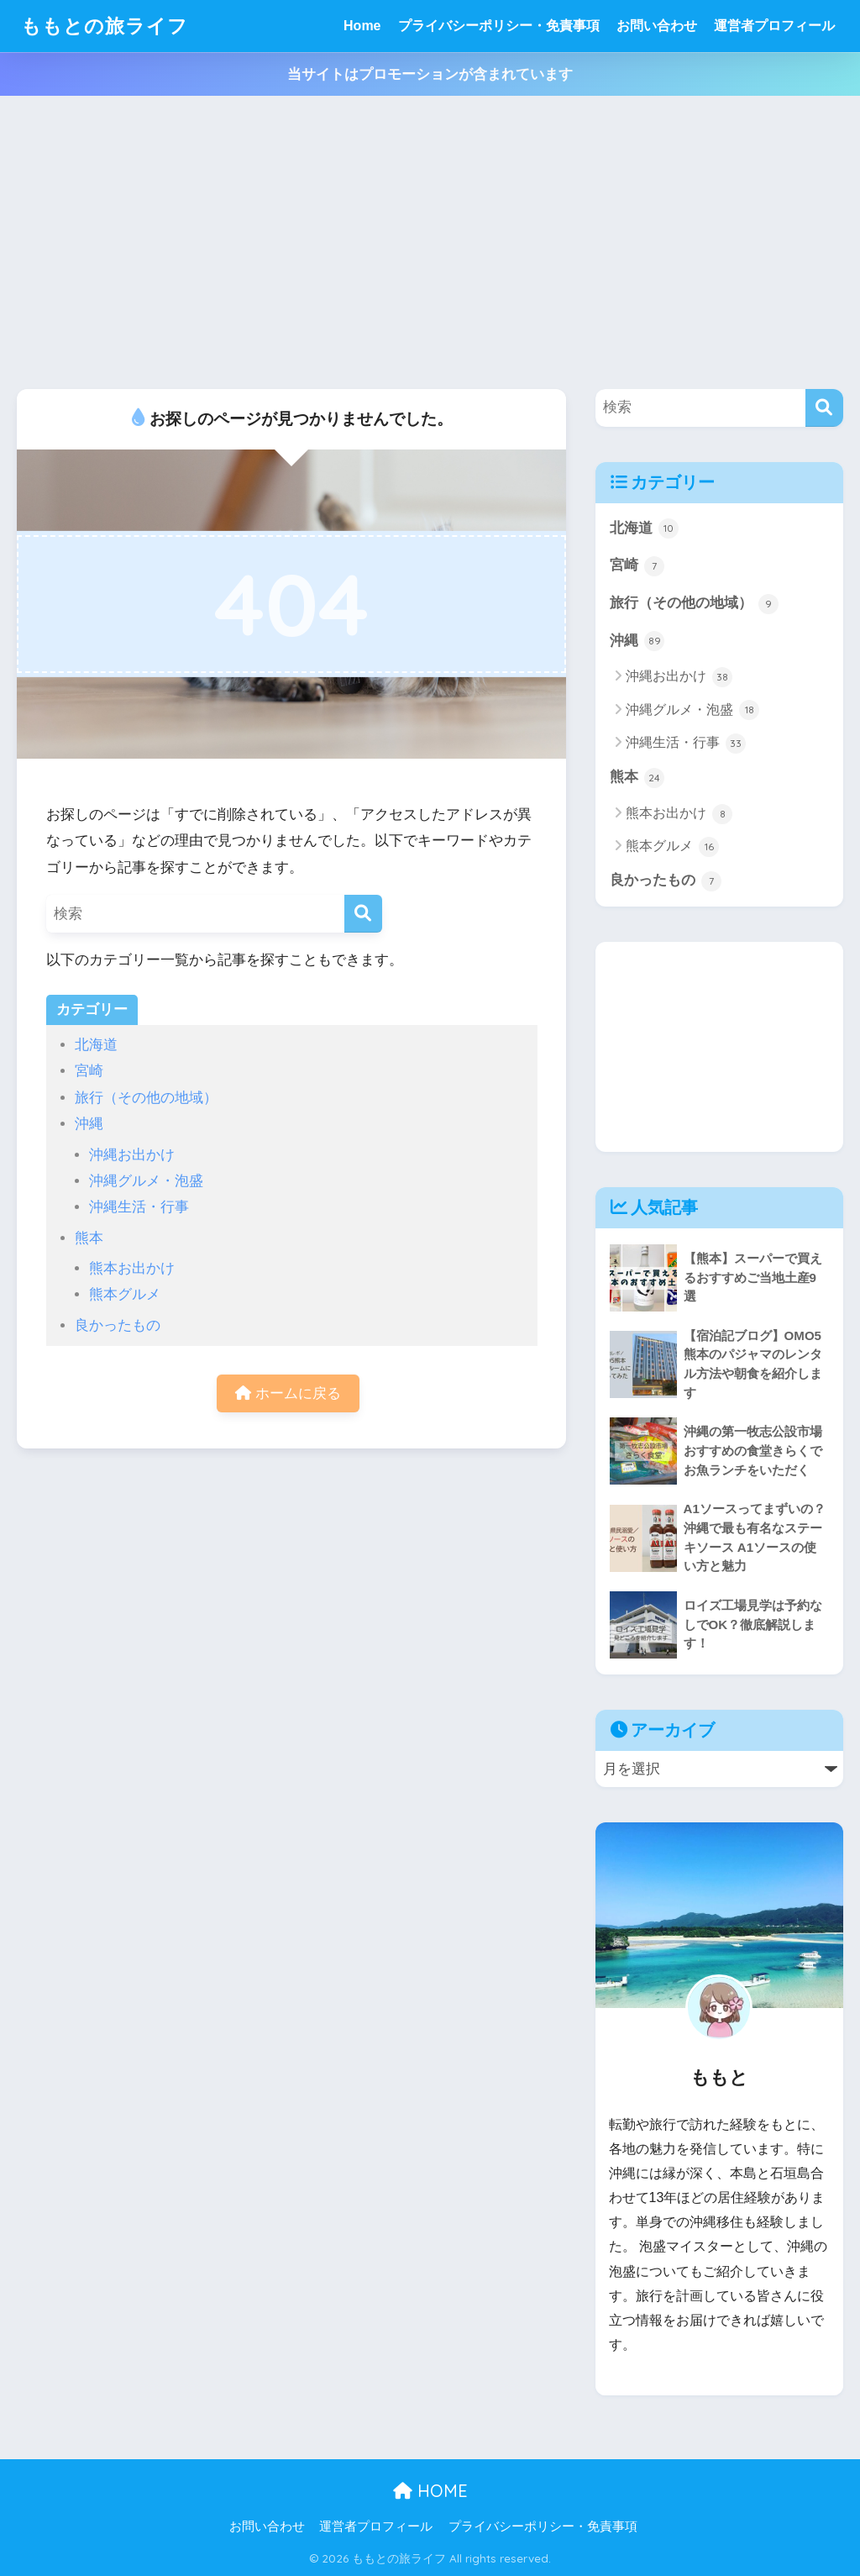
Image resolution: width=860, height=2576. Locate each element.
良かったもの (117, 1325)
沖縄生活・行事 (139, 1207)
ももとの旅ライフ (104, 25)
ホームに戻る (288, 1393)
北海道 (96, 1045)
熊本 (89, 1238)
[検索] (363, 914)
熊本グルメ (124, 1294)
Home (361, 25)
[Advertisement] (430, 242)
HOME (430, 2490)
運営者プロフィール (774, 25)
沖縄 (89, 1124)
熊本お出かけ (132, 1268)
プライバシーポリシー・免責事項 (499, 25)
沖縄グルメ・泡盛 (146, 1181)
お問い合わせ (656, 25)
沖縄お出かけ (132, 1155)
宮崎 (89, 1071)
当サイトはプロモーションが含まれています (430, 74)
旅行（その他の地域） (146, 1098)
